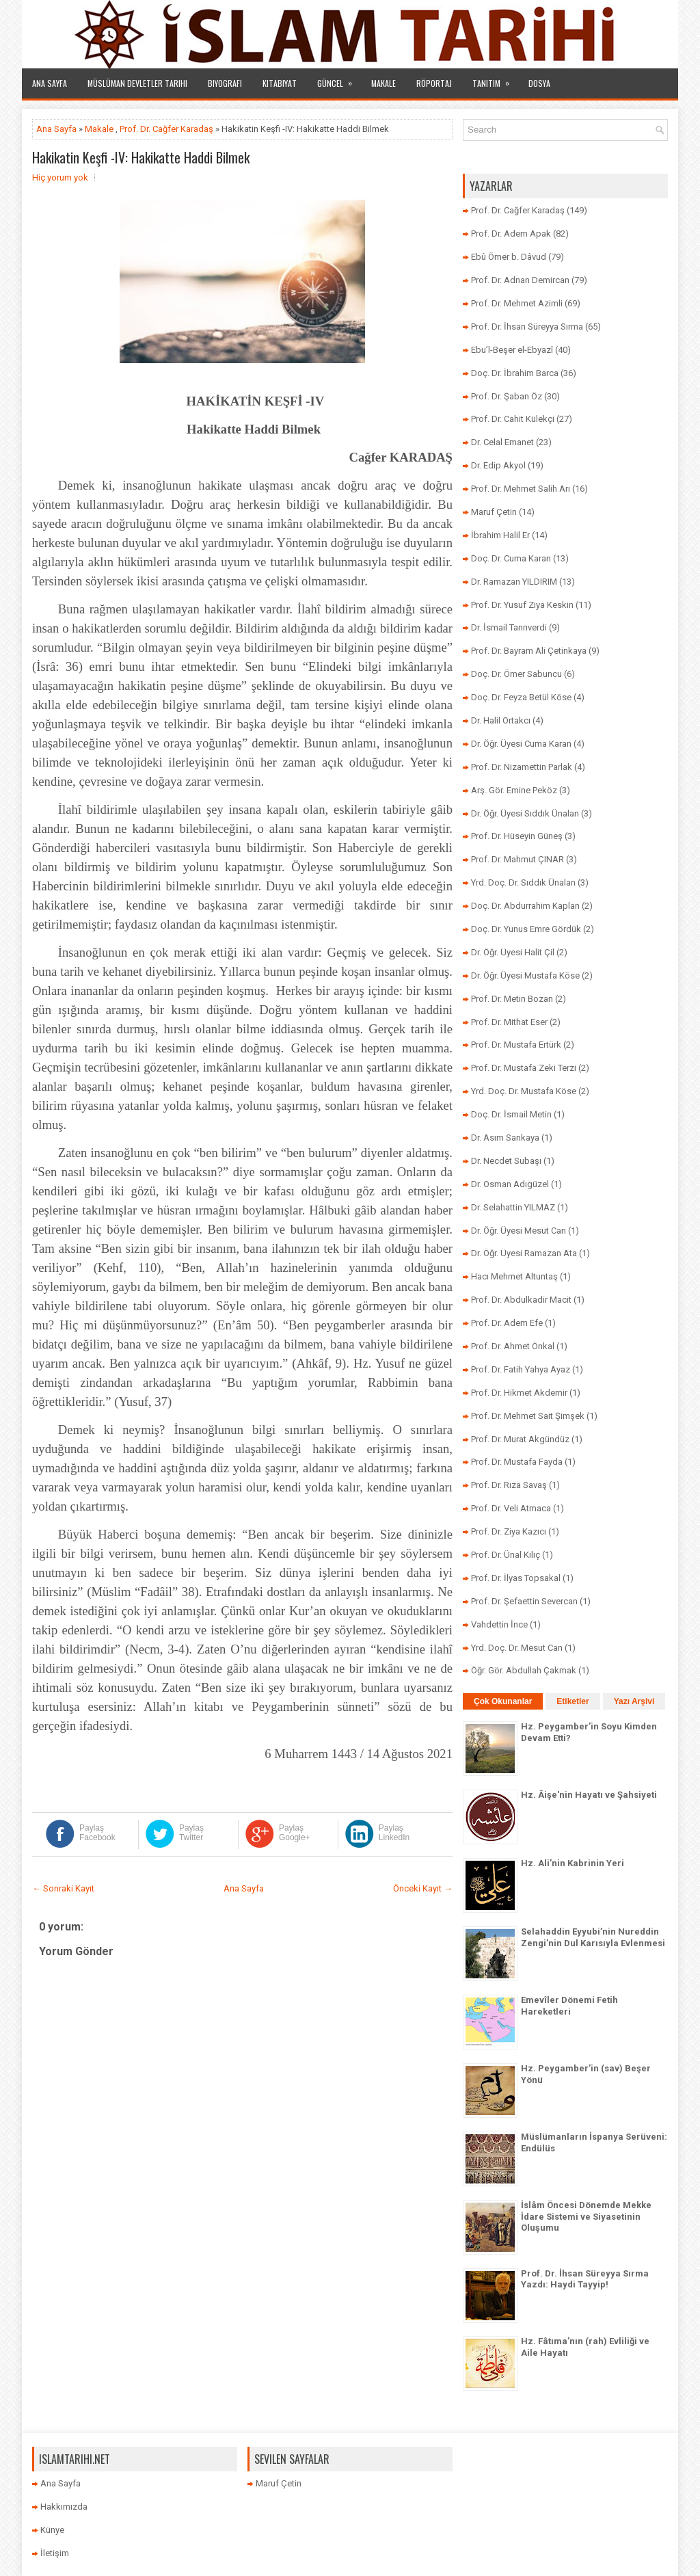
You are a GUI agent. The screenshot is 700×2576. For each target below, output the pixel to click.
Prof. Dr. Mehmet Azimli (517, 303)
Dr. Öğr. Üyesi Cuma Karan (521, 744)
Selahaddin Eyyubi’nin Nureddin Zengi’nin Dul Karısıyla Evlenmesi (593, 1937)
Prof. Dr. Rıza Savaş (509, 1485)
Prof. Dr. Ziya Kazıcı (508, 1531)
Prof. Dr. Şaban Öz (506, 396)
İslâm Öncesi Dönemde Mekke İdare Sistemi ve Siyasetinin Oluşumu (586, 2216)
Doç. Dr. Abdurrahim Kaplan (525, 906)
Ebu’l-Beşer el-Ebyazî (512, 350)
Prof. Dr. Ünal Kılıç (505, 1555)
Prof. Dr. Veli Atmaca (511, 1508)
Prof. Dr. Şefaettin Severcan (524, 1601)
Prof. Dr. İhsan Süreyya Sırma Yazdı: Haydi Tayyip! (585, 2279)
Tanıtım (495, 78)
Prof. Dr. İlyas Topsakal (516, 1578)
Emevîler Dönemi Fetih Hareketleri (569, 2006)
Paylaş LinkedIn (394, 1832)
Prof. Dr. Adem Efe (507, 1323)
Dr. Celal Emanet (502, 442)
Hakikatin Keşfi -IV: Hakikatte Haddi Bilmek (141, 157)
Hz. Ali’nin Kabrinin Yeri (572, 1863)
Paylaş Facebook (97, 1832)
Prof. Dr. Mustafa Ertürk (516, 1044)
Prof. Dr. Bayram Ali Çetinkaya (529, 651)
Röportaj (434, 83)
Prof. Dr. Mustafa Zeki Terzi (523, 1068)
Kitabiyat (279, 83)
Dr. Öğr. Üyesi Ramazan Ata (524, 1253)
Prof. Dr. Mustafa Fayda (517, 1462)
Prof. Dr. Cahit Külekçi (512, 419)
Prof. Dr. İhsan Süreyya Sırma (527, 326)
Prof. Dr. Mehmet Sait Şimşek (527, 1416)
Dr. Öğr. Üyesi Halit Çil (512, 952)
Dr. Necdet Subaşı (506, 1161)
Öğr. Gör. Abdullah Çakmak (523, 1670)
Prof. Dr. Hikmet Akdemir (519, 1392)
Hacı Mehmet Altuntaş (514, 1276)
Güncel (339, 78)
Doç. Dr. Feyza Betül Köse (521, 697)
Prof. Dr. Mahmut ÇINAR (517, 859)
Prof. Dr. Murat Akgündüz (520, 1439)
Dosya (539, 83)
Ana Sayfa (49, 83)
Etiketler (572, 1701)
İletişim (54, 2553)
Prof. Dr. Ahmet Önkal (512, 1346)
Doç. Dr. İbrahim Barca (514, 373)
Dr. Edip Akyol (498, 465)
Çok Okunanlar (503, 1701)
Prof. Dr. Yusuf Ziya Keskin (522, 605)
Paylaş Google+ (294, 1832)
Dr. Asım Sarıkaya (505, 1137)
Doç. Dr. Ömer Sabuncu (516, 674)
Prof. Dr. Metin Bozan (512, 999)
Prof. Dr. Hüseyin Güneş (517, 836)
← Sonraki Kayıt (63, 1888)
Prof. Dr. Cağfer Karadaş (166, 129)
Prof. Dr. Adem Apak (511, 233)
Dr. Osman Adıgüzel (510, 1184)
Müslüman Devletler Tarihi (137, 83)
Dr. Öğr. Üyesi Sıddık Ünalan (525, 813)
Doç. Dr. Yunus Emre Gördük (526, 929)
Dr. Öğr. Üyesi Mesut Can (518, 1230)
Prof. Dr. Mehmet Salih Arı (520, 488)
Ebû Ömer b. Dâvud (508, 257)
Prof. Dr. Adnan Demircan (520, 280)
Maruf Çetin (494, 512)
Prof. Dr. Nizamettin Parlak (521, 767)
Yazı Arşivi (634, 1701)
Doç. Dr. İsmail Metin (511, 1114)
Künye (52, 2530)
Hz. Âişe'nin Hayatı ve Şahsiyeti (589, 1795)
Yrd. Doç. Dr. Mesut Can (517, 1648)
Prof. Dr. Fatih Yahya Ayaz (520, 1369)
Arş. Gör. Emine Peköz (514, 790)
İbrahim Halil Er (500, 535)
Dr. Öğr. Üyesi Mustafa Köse (525, 975)
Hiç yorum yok (60, 177)
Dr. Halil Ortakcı (500, 720)
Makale (383, 83)
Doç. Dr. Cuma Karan (511, 558)
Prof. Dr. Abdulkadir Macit (521, 1299)
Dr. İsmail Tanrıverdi (509, 627)
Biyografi (225, 83)
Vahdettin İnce (499, 1624)
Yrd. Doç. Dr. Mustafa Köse (523, 1091)
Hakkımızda (64, 2506)
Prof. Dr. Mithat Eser (509, 1022)
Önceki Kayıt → (423, 1888)
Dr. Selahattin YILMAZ (513, 1207)
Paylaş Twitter (191, 1832)
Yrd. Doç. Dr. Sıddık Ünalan (523, 882)
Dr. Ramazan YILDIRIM (514, 581)
